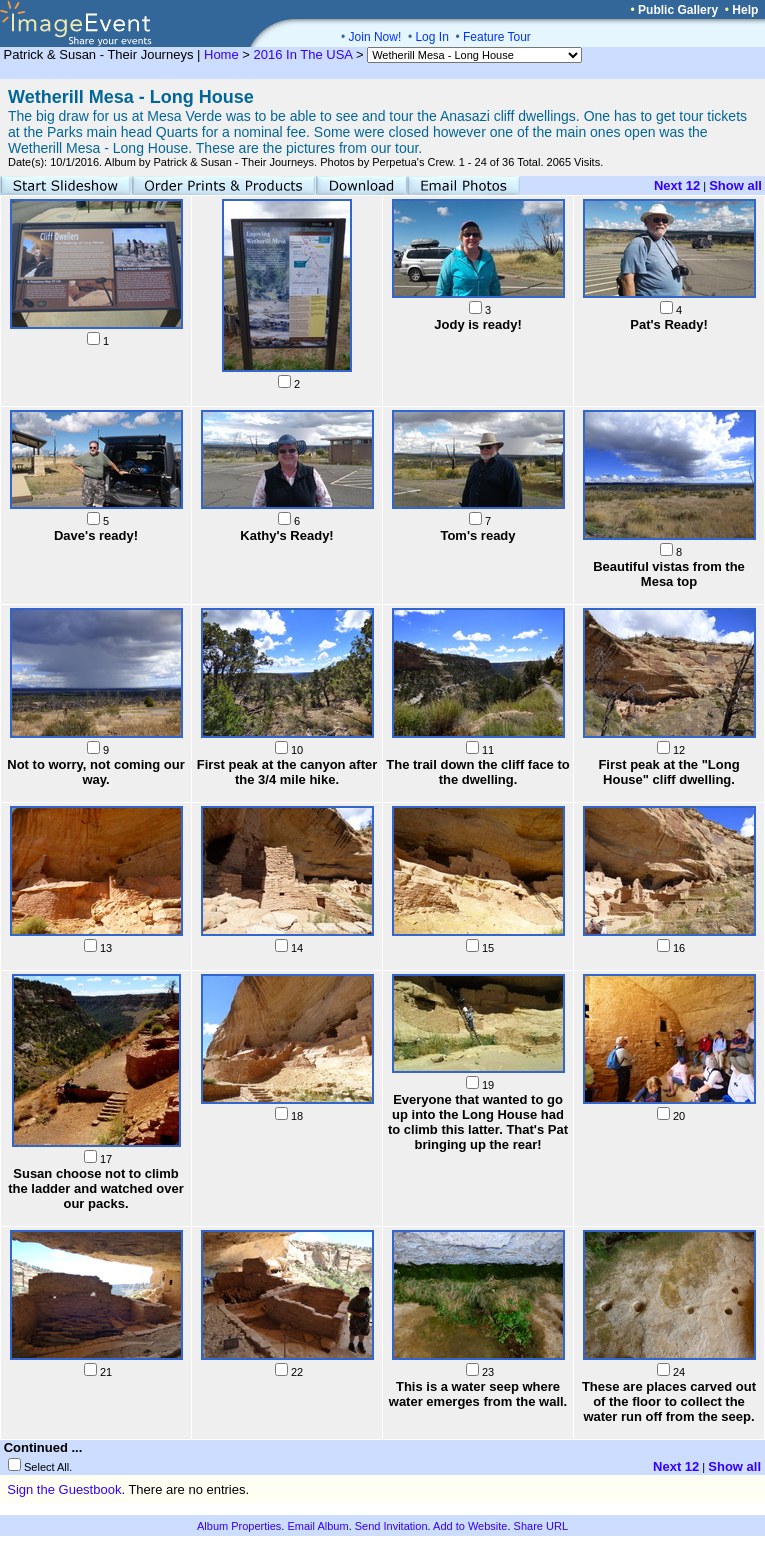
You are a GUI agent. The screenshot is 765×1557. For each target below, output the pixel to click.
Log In (431, 37)
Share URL (541, 1526)
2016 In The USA (303, 54)
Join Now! (375, 37)
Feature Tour (497, 37)
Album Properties (239, 1526)
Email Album (317, 1526)
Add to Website (470, 1526)
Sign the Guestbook (64, 1489)
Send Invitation (391, 1526)
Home (221, 54)
